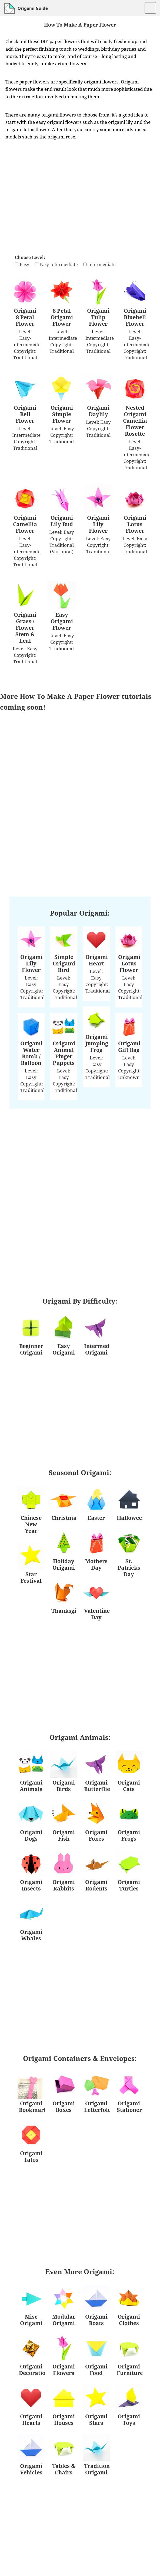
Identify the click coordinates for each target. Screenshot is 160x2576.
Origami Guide (33, 8)
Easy (24, 264)
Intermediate (102, 264)
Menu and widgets (150, 11)
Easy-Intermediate (58, 264)
